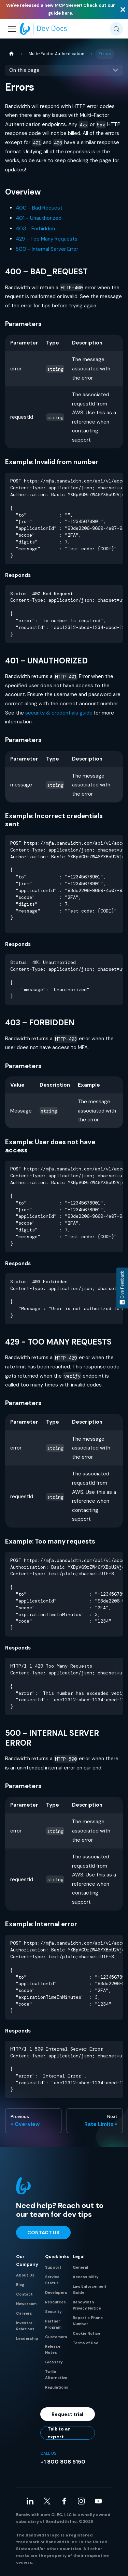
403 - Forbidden (35, 228)
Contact (24, 2294)
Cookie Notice (86, 2333)
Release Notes (52, 2349)
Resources (55, 2302)
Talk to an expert (59, 2433)
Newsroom (26, 2303)
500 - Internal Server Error (47, 249)
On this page (24, 70)
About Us (25, 2275)
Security (53, 2311)
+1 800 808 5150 (62, 2461)
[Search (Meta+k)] (116, 29)
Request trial (67, 2414)
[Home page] (11, 54)
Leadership (27, 2338)
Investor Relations (25, 2325)
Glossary (54, 2362)
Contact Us (43, 2232)
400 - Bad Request (39, 207)
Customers (56, 2336)
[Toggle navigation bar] (12, 29)
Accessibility (86, 2276)
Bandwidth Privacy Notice (87, 2305)
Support (53, 2267)
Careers (24, 2313)
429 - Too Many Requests (46, 238)
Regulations (56, 2387)
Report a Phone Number (88, 2320)
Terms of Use (85, 2343)
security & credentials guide (59, 712)
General (80, 2267)
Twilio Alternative (56, 2374)
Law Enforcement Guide (89, 2289)
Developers (56, 2292)
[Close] (123, 9)
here (67, 13)
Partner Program (53, 2324)
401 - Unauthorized (38, 218)
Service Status (52, 2279)
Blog (20, 2284)
